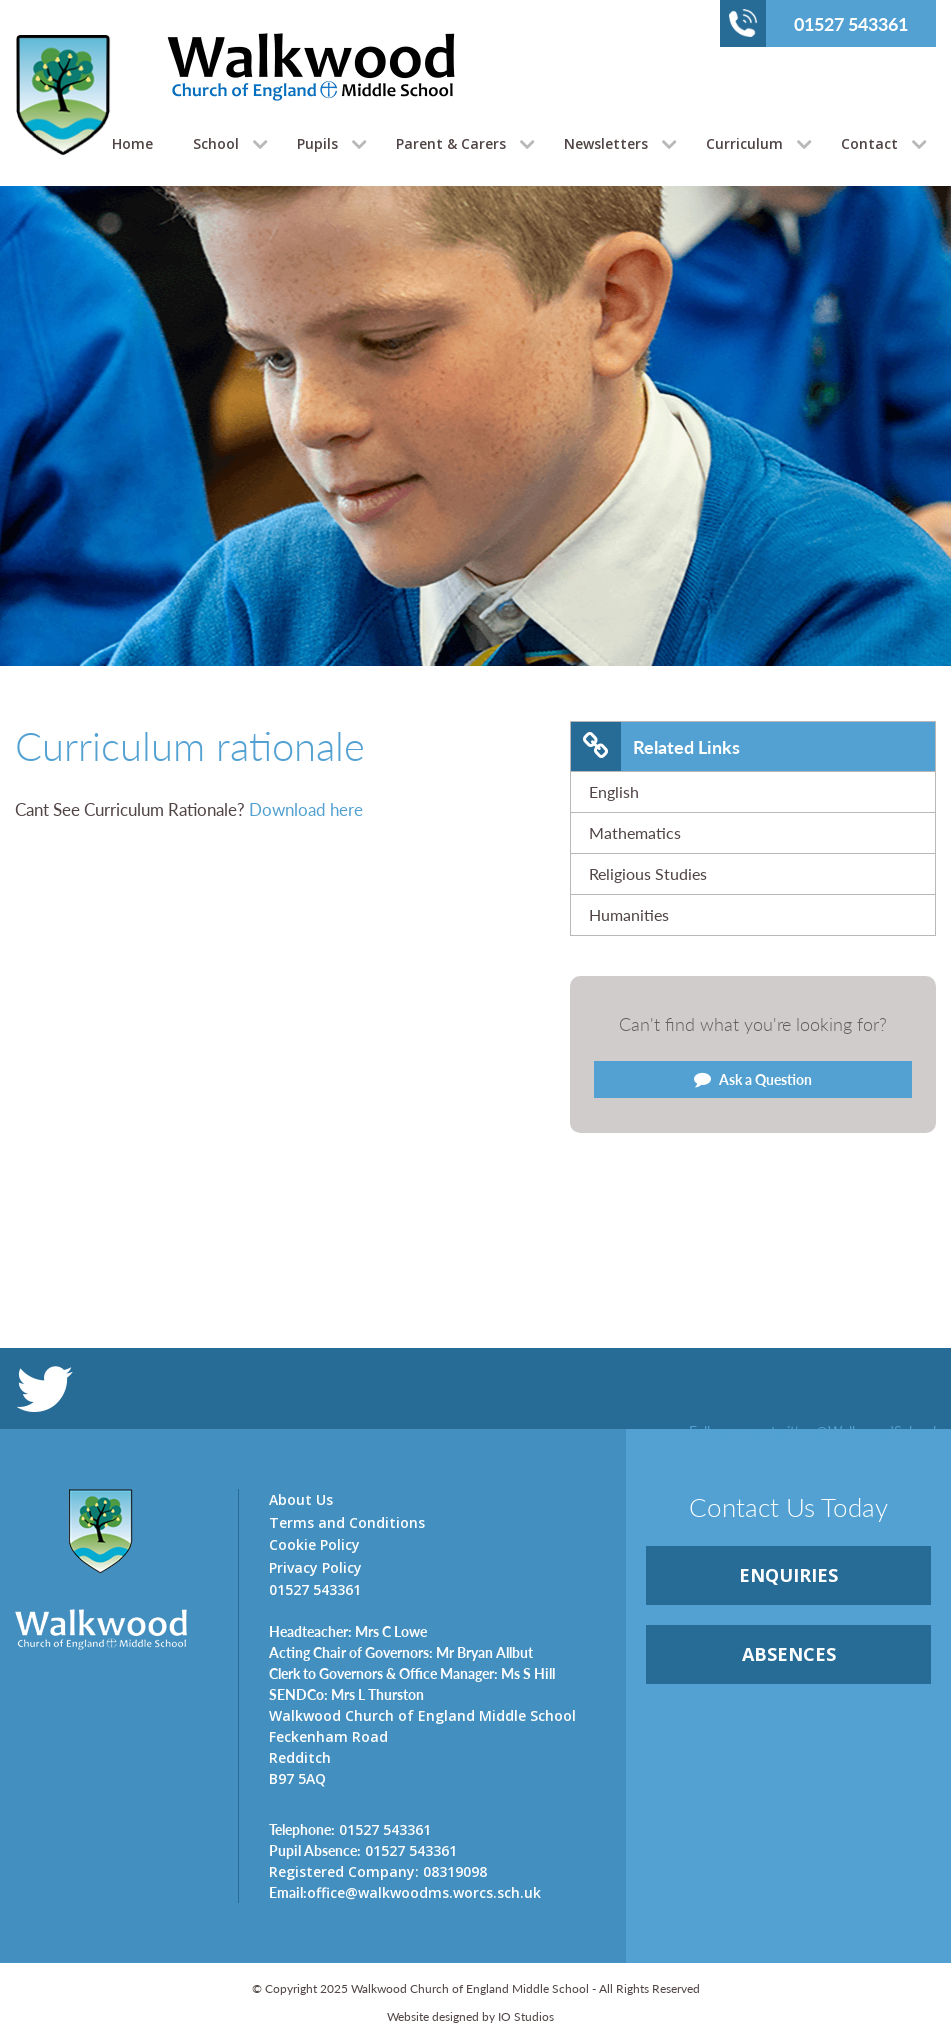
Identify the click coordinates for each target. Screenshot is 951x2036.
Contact (869, 143)
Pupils (317, 143)
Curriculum (744, 143)
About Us (301, 1499)
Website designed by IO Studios (470, 2016)
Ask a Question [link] (753, 1079)
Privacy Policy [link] (315, 1567)
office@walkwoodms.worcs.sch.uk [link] (405, 1892)
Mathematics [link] (635, 832)
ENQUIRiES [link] (788, 1575)
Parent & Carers (451, 143)
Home (132, 143)
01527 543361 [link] (350, 1829)
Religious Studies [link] (648, 873)
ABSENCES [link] (789, 1654)
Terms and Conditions (347, 1522)
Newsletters (606, 143)
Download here (306, 809)
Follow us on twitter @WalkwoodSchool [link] (812, 1431)
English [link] (614, 791)
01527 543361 (818, 23)
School (216, 143)
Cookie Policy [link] (314, 1544)
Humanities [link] (629, 914)
